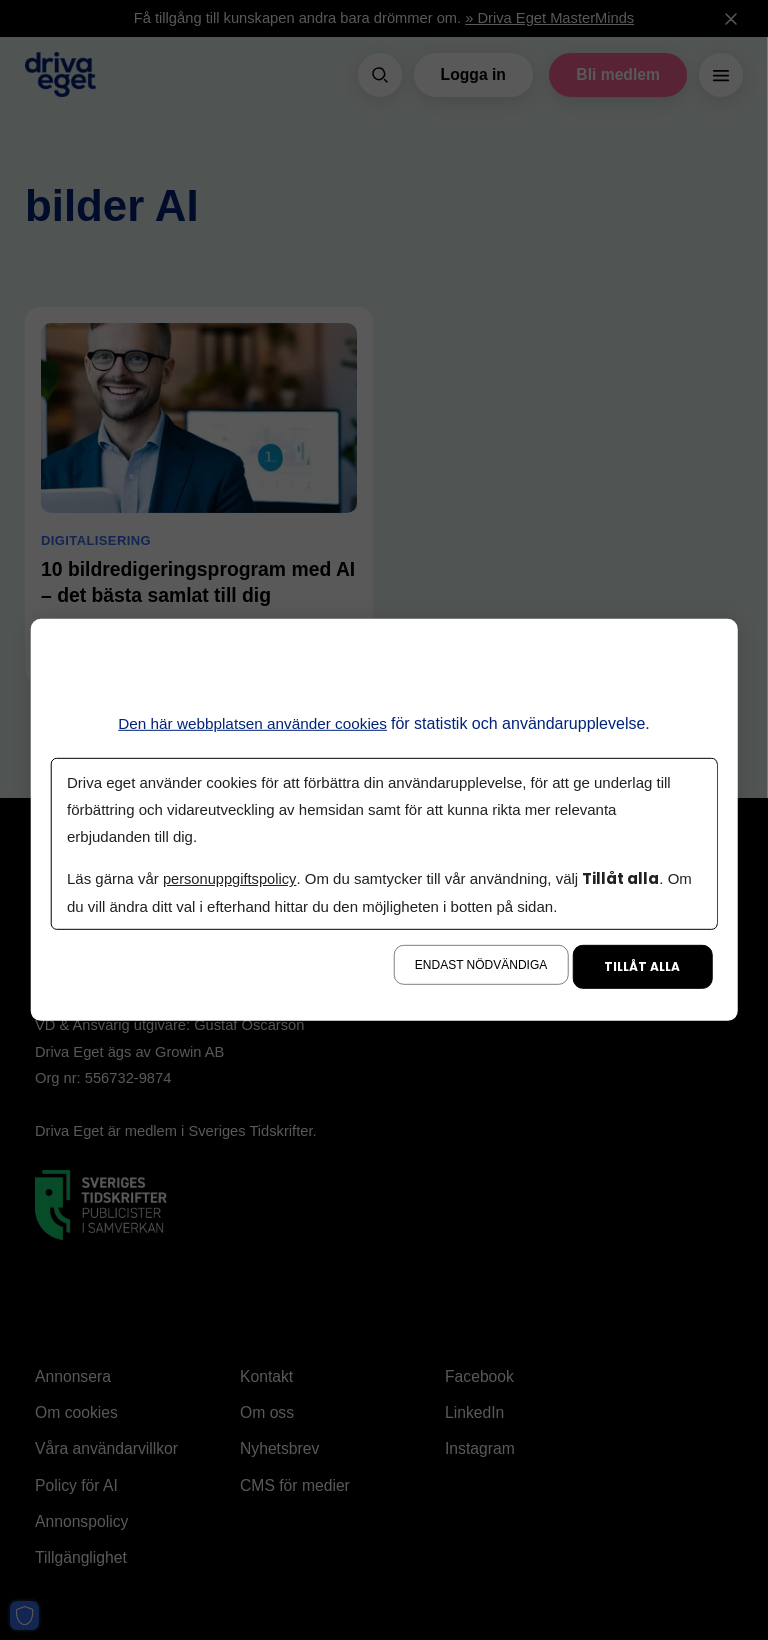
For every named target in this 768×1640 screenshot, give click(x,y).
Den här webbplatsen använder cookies (252, 723)
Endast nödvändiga (481, 965)
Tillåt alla (642, 966)
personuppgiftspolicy (231, 878)
